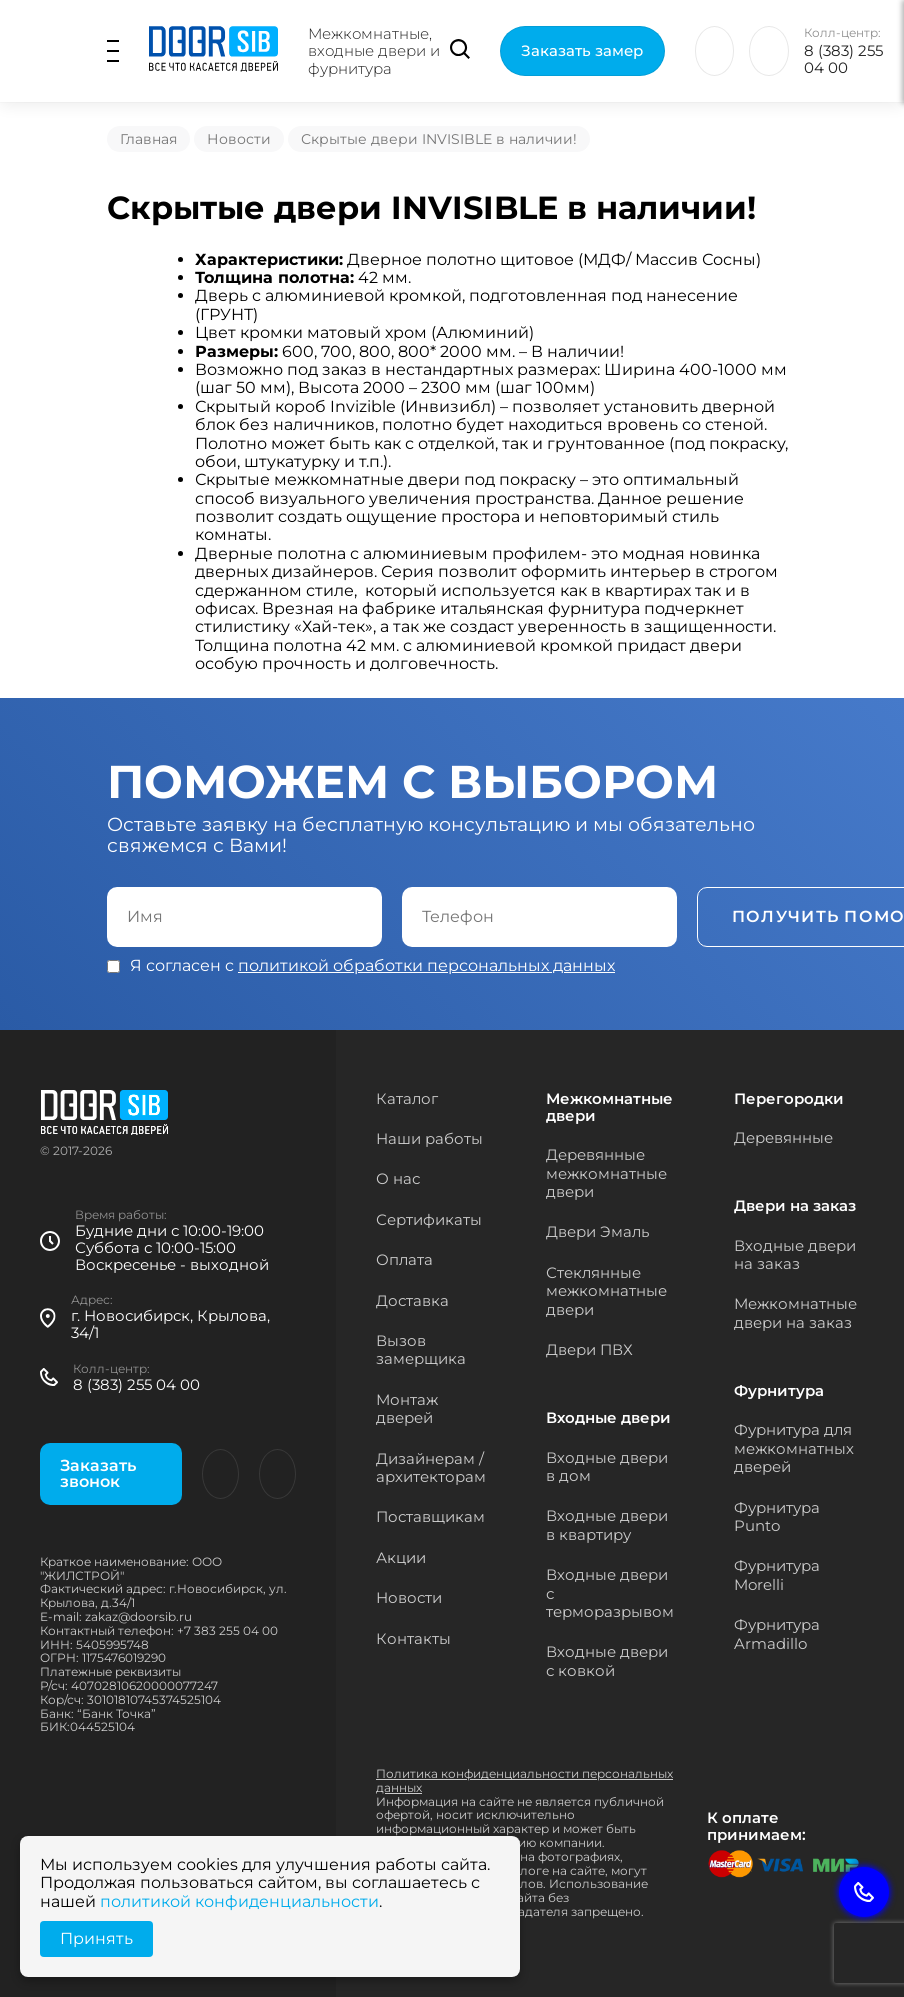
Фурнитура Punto (777, 1516)
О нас (398, 1178)
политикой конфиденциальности (239, 1901)
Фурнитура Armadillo (777, 1633)
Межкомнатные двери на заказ (795, 1312)
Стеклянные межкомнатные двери (606, 1291)
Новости (239, 139)
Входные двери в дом (607, 1466)
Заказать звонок (98, 1473)
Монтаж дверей (407, 1408)
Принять (96, 1938)
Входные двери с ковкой (607, 1660)
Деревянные (783, 1137)
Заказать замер (582, 50)
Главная (148, 139)
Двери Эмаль (597, 1231)
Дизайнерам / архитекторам (431, 1467)
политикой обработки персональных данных (426, 965)
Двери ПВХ (589, 1349)
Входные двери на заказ (795, 1254)
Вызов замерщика (421, 1349)
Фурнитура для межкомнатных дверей (794, 1448)
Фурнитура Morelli (777, 1574)
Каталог (407, 1098)
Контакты (413, 1638)
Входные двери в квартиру (607, 1524)
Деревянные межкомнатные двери (606, 1173)
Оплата (404, 1259)
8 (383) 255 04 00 (843, 59)
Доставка (412, 1300)
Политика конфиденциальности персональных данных (524, 1780)
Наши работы (429, 1138)
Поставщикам (430, 1516)
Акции (401, 1557)
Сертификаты (429, 1219)
